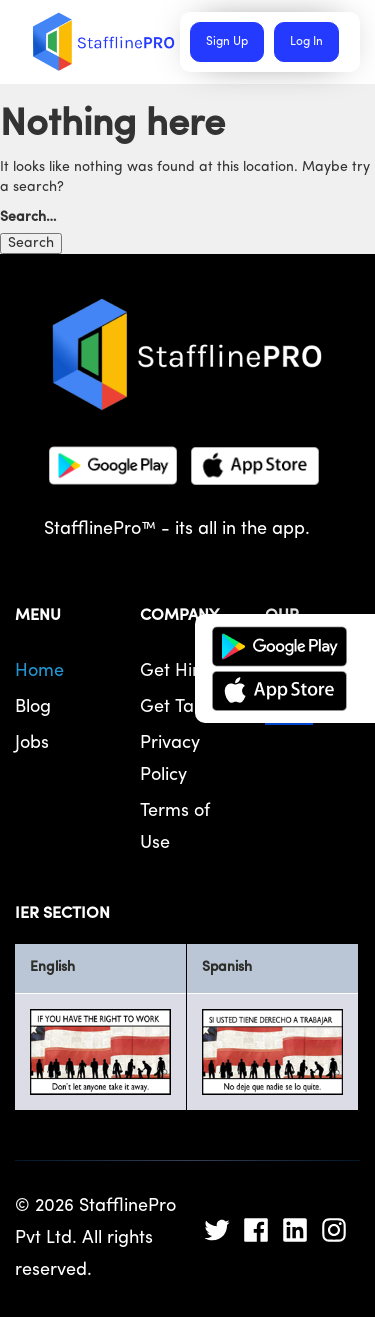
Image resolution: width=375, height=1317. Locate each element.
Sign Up (227, 42)
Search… (28, 217)
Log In (306, 42)
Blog (33, 707)
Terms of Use (175, 827)
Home (39, 671)
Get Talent (182, 707)
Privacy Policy (170, 759)
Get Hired (180, 671)
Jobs (32, 743)
